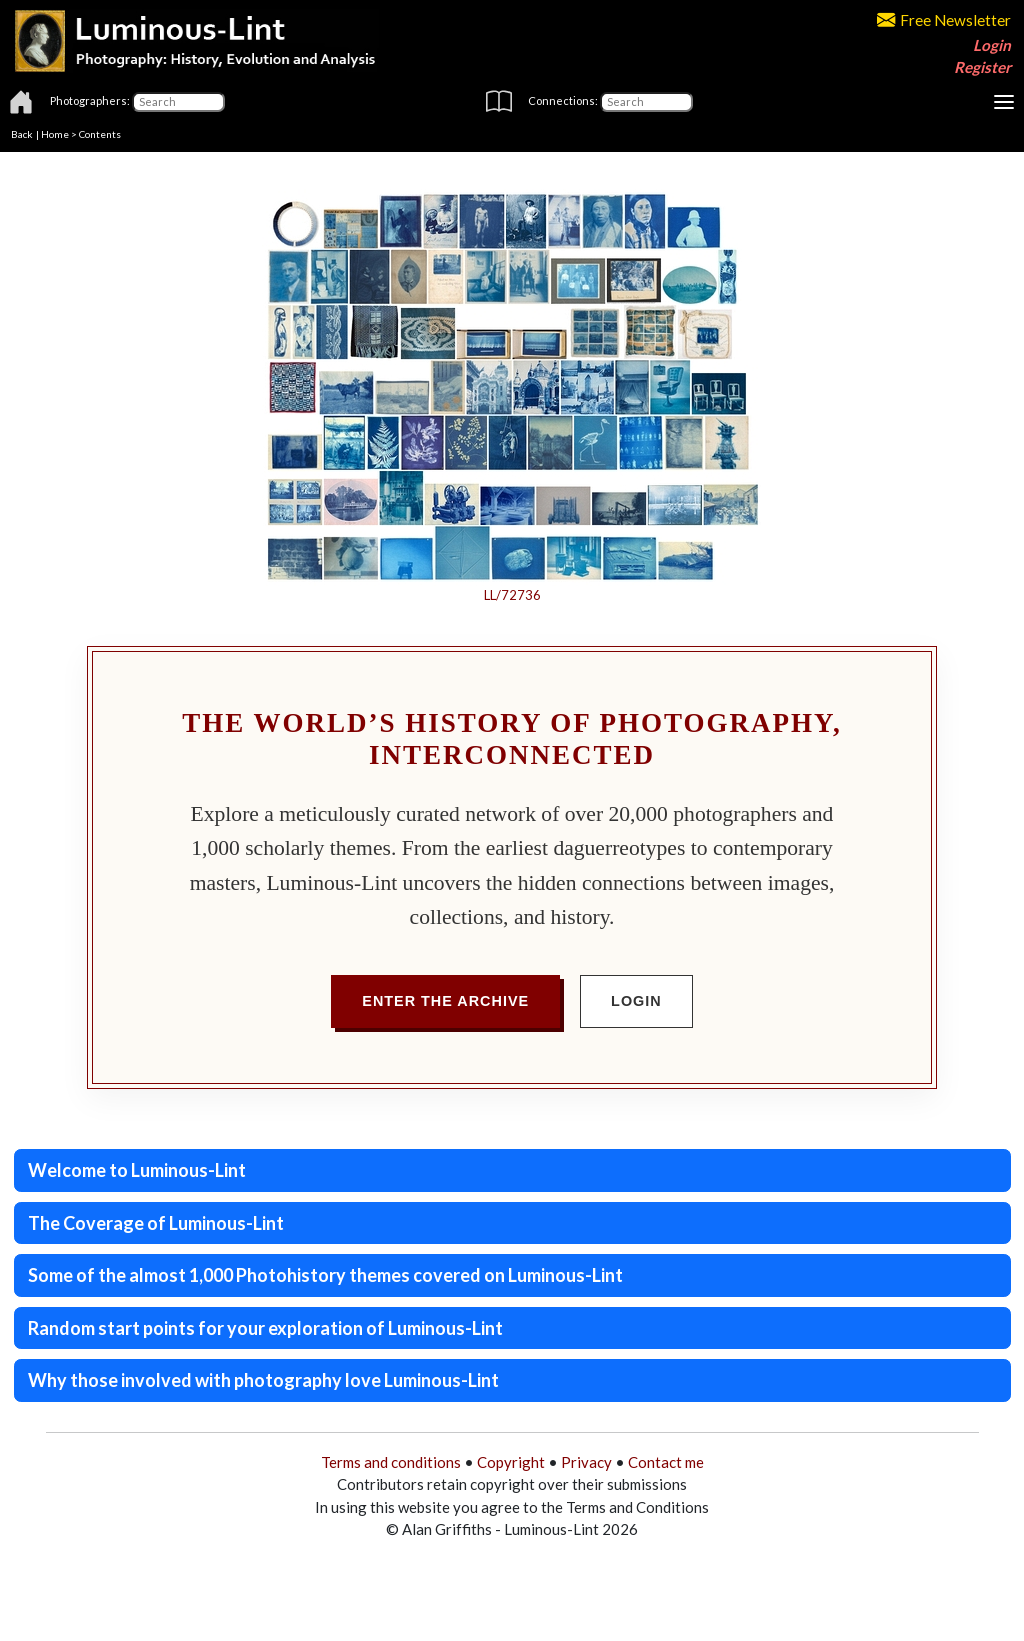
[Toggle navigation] (1004, 102)
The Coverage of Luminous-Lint (156, 1223)
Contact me (666, 1462)
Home (55, 134)
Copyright (511, 1462)
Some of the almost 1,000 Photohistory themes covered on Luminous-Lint (325, 1275)
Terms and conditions (391, 1462)
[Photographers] (178, 102)
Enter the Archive (445, 1001)
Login (992, 45)
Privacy (586, 1462)
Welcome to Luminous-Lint (137, 1170)
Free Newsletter (944, 20)
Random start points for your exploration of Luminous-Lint (265, 1328)
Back (22, 134)
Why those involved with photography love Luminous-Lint (263, 1380)
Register (982, 67)
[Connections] (646, 102)
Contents (100, 134)
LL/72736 (512, 595)
